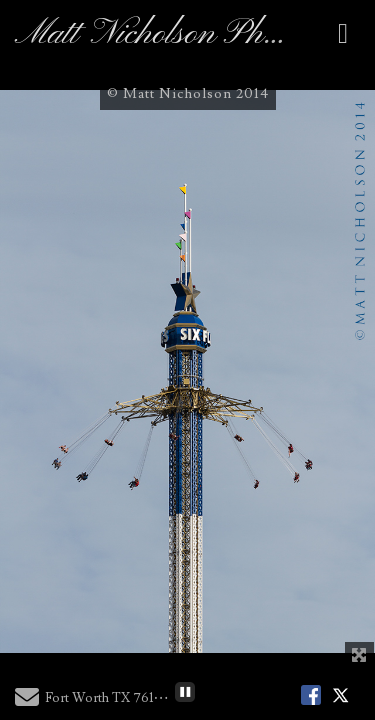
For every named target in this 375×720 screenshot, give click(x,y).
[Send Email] (27, 702)
